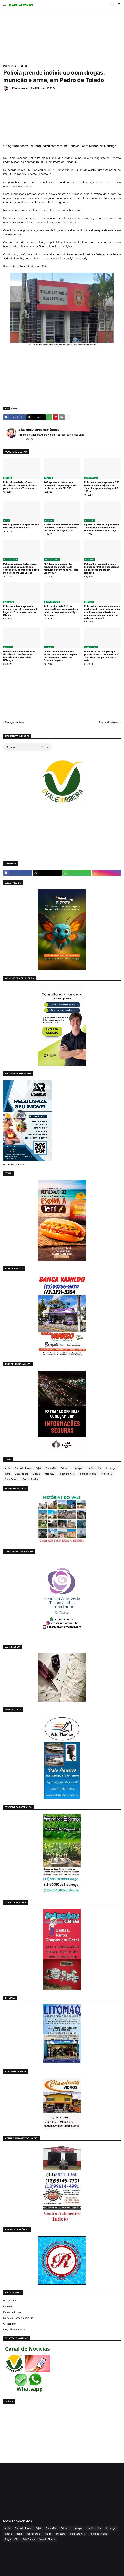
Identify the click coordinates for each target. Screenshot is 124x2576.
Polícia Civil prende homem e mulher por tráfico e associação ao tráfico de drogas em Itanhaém (101, 568)
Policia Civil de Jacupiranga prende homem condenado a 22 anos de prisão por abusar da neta (101, 656)
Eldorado (65, 1468)
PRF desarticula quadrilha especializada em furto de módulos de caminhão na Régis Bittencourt (61, 568)
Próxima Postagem (109, 722)
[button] (4, 5)
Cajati (38, 1468)
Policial (23, 66)
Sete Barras (11, 1479)
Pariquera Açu (77, 2533)
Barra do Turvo (23, 1468)
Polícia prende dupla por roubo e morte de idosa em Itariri (21, 526)
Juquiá (36, 1473)
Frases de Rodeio (12, 2312)
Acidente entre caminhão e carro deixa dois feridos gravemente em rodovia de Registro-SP (62, 527)
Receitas (7, 2306)
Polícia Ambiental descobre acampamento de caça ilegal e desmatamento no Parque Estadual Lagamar (60, 656)
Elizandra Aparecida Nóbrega (39, 429)
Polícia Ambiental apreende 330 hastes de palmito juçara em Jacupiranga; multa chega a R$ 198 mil (101, 486)
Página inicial (10, 66)
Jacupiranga (21, 1473)
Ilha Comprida (94, 1468)
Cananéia (51, 1468)
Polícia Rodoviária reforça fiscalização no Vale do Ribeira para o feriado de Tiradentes (20, 485)
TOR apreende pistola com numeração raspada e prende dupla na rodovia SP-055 (60, 485)
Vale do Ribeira (30, 1479)
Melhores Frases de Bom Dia (18, 2317)
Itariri (7, 1473)
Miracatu (49, 1473)
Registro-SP (107, 1473)
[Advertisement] (62, 37)
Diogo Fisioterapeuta (14, 2329)
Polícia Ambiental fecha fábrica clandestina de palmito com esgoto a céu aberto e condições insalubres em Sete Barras (21, 568)
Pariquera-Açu (66, 1473)
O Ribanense (10, 2323)
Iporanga (111, 1468)
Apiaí (7, 1468)
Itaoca (8, 2533)
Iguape (78, 1468)
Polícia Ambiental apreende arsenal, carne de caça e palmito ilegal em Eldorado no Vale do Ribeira (20, 610)
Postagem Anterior (15, 722)
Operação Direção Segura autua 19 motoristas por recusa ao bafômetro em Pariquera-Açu (101, 527)
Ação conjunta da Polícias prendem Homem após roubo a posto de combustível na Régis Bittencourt (61, 610)
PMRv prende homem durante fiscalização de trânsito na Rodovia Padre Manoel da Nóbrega (19, 656)
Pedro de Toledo (87, 1473)
